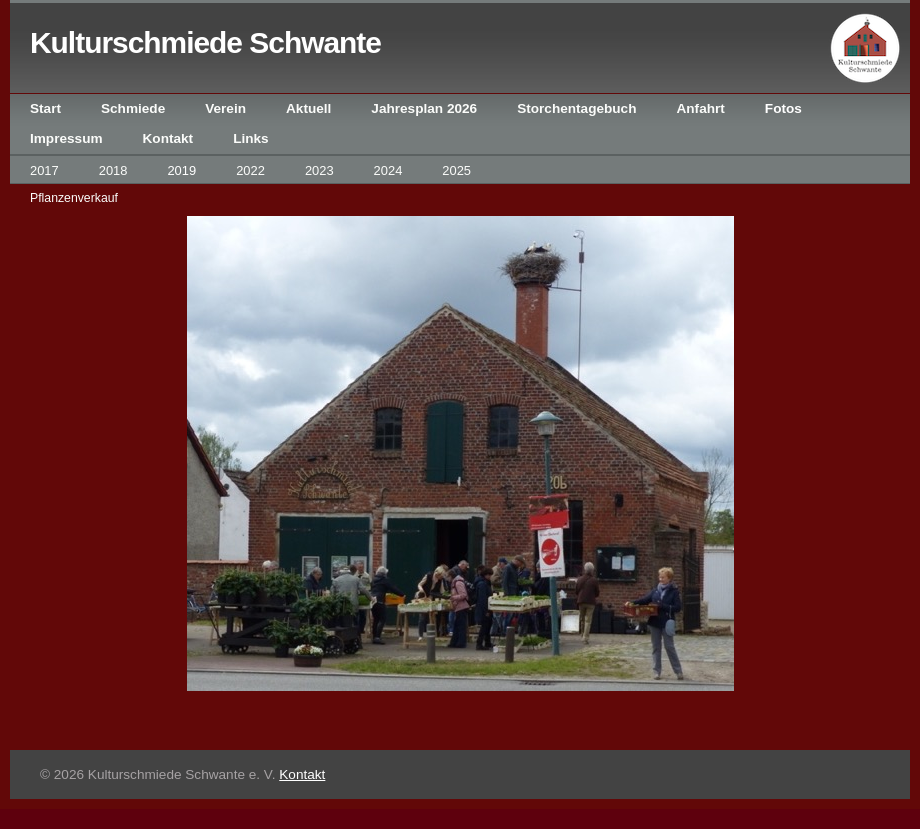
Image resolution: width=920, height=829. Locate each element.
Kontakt (168, 138)
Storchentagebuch (576, 108)
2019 (181, 170)
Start (45, 108)
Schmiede (133, 108)
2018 (113, 170)
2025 (456, 170)
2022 (250, 170)
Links (251, 138)
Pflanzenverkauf (74, 198)
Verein (225, 108)
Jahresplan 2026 (424, 108)
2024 (388, 170)
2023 (319, 170)
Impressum (66, 138)
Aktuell (308, 108)
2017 (44, 170)
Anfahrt (700, 108)
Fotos (783, 108)
